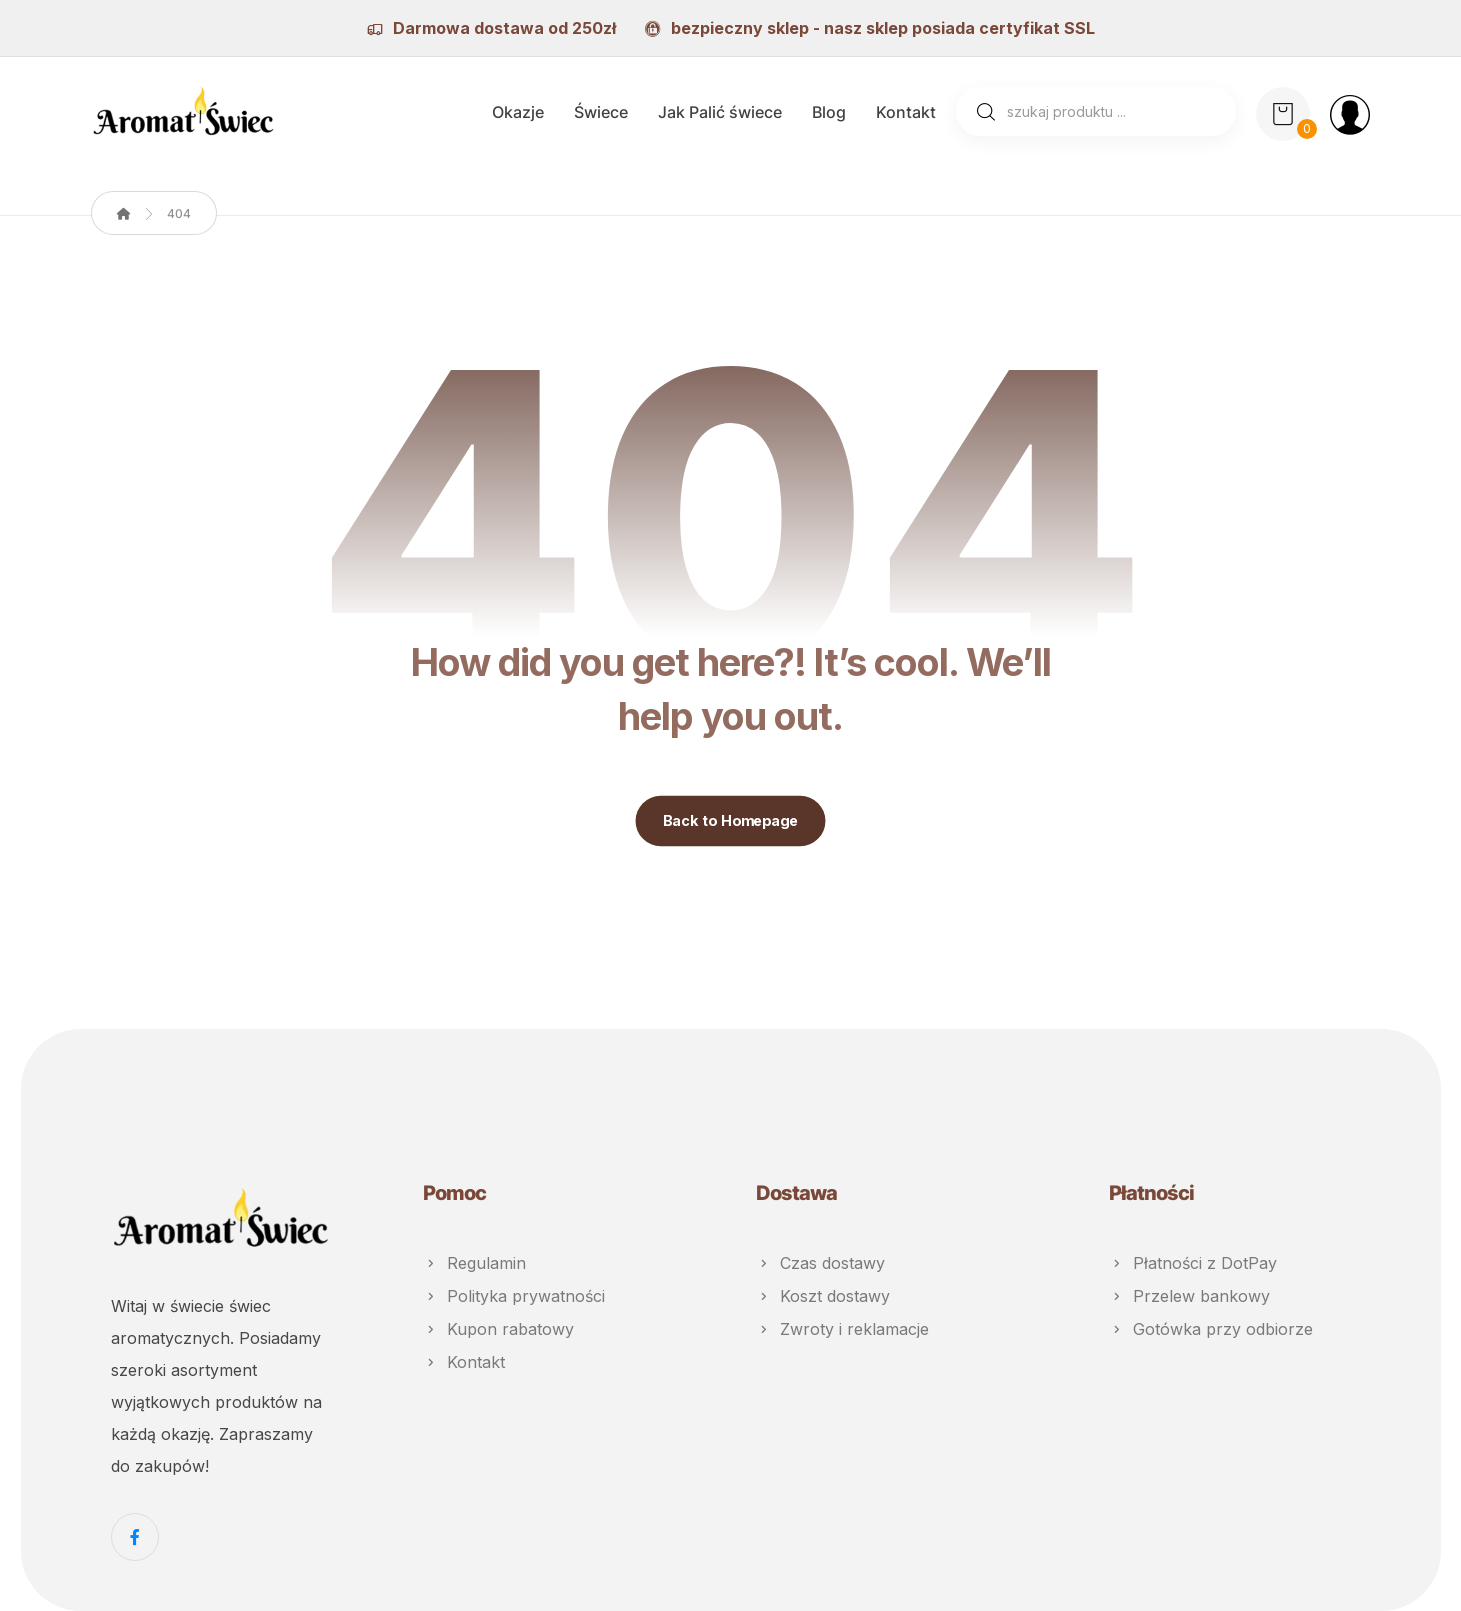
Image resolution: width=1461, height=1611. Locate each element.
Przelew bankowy (1189, 1295)
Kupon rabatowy (498, 1327)
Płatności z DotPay (1193, 1263)
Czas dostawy (820, 1263)
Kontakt (464, 1359)
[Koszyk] (1283, 112)
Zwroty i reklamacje (842, 1327)
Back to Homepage (731, 821)
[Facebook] (135, 1537)
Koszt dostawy (823, 1295)
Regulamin (474, 1263)
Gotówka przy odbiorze (1211, 1327)
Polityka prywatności (514, 1295)
